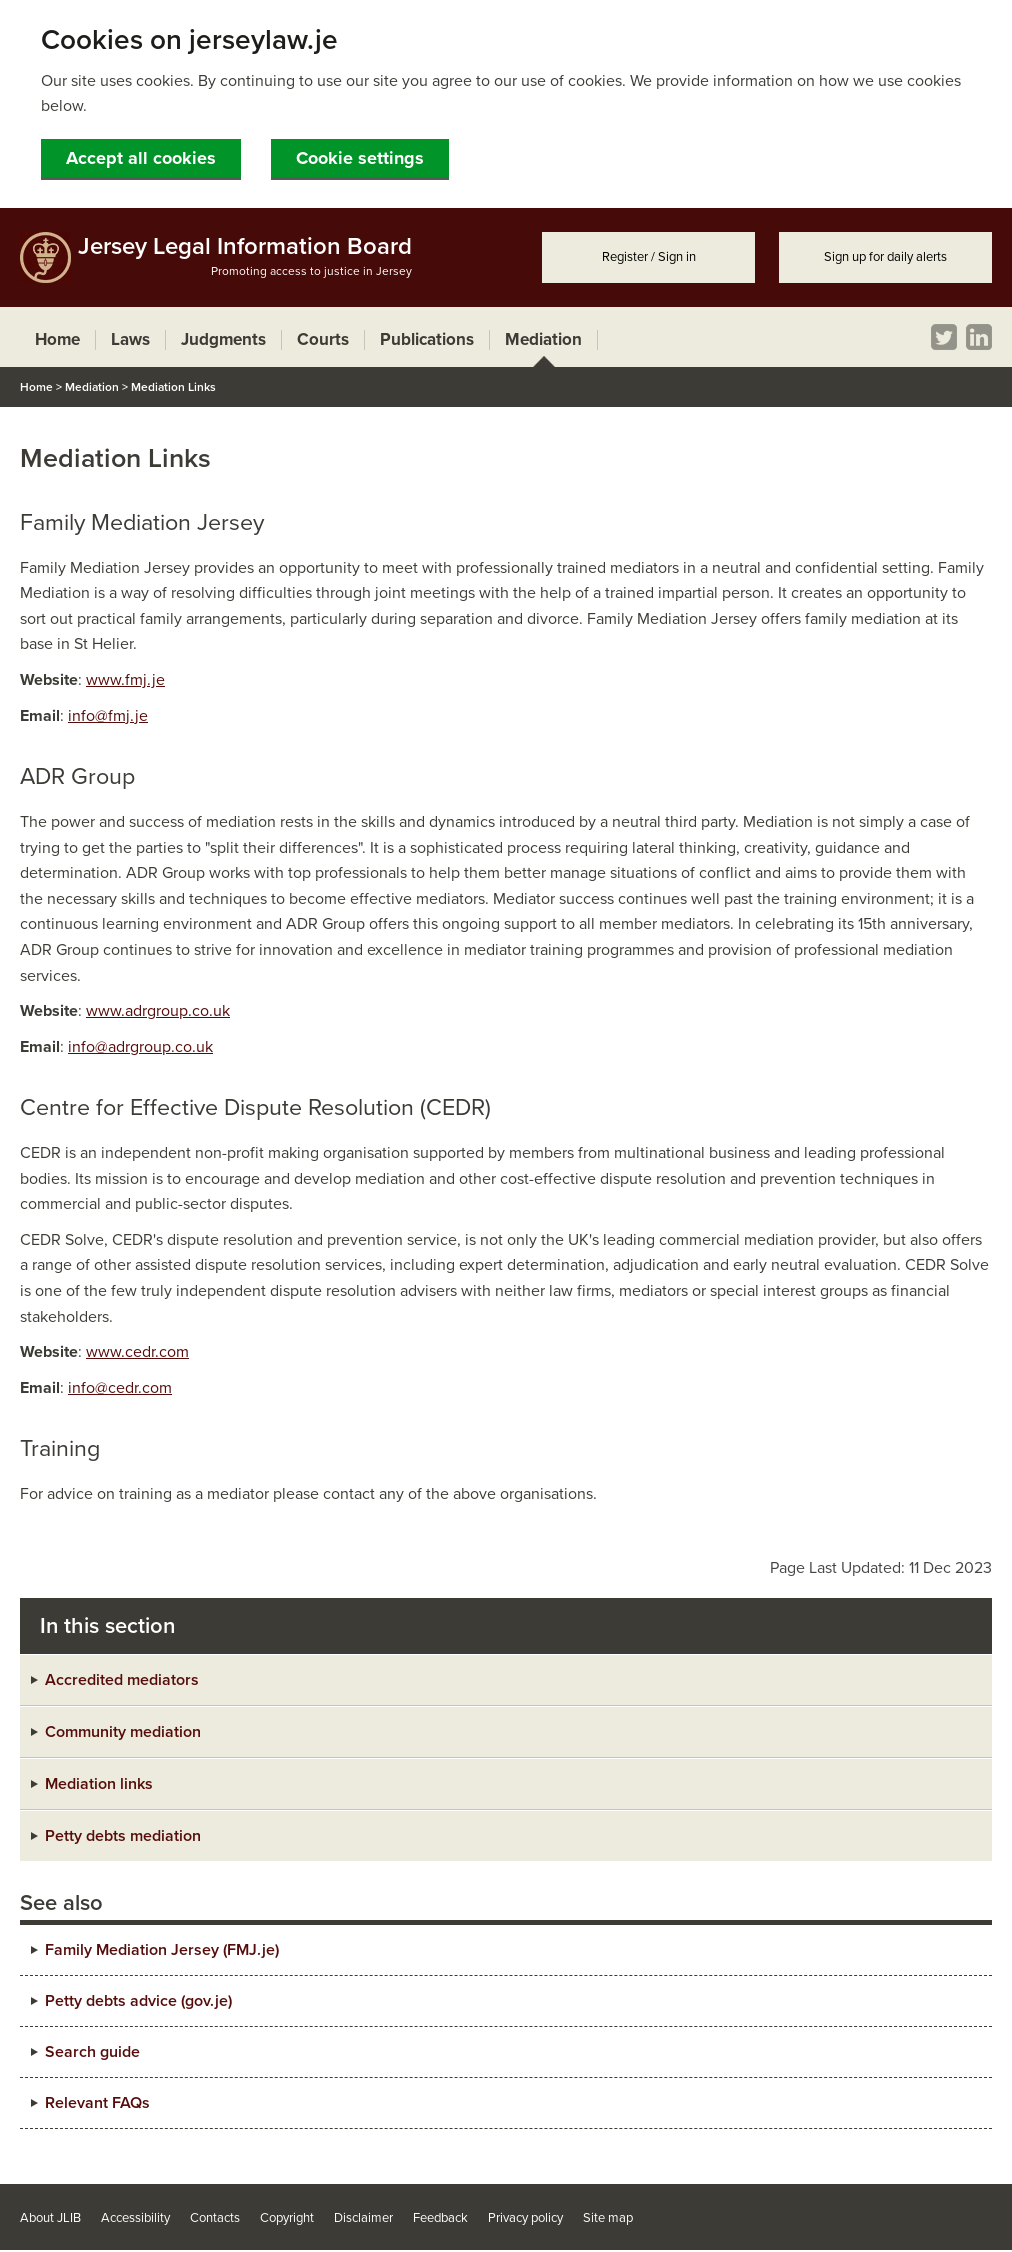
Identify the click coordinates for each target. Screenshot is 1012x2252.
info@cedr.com (120, 1388)
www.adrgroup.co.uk (158, 1011)
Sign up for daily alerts (885, 257)
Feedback (440, 2218)
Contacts (215, 2218)
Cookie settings (360, 158)
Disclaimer (363, 2218)
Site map (608, 2218)
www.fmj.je (125, 680)
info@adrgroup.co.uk (140, 1047)
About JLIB (50, 2218)
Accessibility (135, 2218)
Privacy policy (525, 2218)
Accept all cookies (141, 158)
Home (36, 387)
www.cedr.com (137, 1352)
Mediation (92, 387)
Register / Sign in (649, 257)
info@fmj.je (108, 716)
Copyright (287, 2218)
